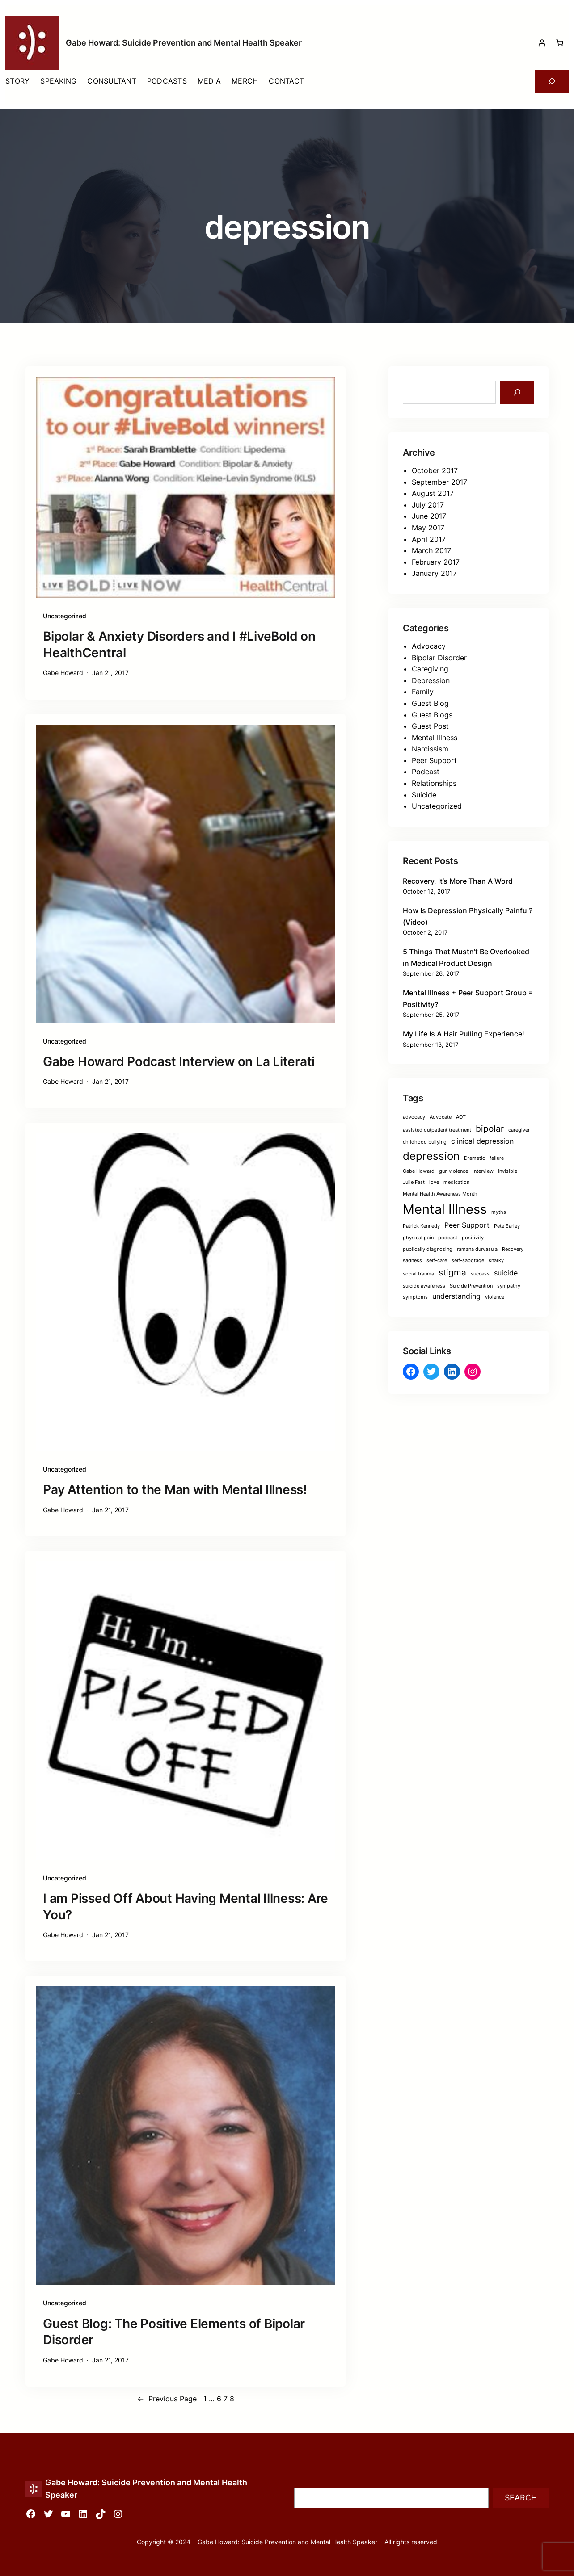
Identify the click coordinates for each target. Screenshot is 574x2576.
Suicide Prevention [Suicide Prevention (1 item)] (471, 1286)
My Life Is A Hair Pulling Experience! (463, 1033)
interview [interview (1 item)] (483, 1171)
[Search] (517, 392)
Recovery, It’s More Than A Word (458, 881)
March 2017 (431, 550)
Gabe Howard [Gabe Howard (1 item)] (419, 1171)
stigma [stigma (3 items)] (452, 1272)
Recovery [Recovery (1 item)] (512, 1249)
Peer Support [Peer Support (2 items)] (467, 1225)
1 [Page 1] (205, 2398)
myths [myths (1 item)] (498, 1212)
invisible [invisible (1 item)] (507, 1171)
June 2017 (429, 516)
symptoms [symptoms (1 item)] (415, 1297)
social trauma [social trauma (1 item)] (418, 1274)
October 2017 (435, 470)
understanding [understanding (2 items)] (456, 1296)
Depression (431, 680)
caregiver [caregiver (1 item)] (519, 1130)
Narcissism (430, 748)
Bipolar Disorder (439, 657)
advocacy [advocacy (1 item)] (414, 1117)
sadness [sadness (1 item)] (412, 1260)
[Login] (542, 43)
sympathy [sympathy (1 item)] (508, 1286)
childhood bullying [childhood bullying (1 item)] (425, 1142)
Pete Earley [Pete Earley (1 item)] (507, 1226)
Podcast (425, 771)
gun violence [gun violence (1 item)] (453, 1171)
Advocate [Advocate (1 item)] (441, 1117)
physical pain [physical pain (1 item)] (418, 1238)
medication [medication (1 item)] (456, 1182)
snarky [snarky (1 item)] (496, 1260)
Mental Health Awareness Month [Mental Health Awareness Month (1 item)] (440, 1194)
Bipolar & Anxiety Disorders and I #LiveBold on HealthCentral (179, 644)
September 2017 (439, 482)
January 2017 (434, 573)
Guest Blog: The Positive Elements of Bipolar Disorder (174, 2331)
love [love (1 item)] (434, 1182)
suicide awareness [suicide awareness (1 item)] (424, 1286)
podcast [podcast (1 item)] (447, 1238)
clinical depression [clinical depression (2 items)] (482, 1141)
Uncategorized (64, 616)
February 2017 (436, 562)
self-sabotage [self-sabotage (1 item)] (468, 1260)
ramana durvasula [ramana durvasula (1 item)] (477, 1249)
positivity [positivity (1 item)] (473, 1238)
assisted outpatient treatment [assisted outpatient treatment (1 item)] (437, 1130)
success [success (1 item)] (480, 1274)
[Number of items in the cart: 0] (560, 43)
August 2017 (433, 493)
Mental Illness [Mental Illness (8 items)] (445, 1209)
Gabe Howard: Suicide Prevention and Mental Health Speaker (184, 42)
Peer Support (434, 760)
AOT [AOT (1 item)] (461, 1117)
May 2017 (428, 527)
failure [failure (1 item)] (497, 1158)
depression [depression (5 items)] (431, 1155)
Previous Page (167, 2399)
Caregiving (430, 668)
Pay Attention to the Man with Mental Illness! (175, 1489)
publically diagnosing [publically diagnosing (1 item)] (427, 1249)
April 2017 (429, 539)
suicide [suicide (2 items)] (506, 1273)
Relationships (434, 783)
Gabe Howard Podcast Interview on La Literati (179, 1061)
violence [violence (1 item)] (494, 1297)
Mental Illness (434, 737)
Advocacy (429, 646)
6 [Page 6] (219, 2398)
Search (521, 2497)
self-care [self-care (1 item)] (436, 1260)
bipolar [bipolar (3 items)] (490, 1128)
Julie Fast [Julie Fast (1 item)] (414, 1182)
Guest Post (430, 726)
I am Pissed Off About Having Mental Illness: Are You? (185, 1906)
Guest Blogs (432, 714)
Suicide (424, 794)
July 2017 (428, 504)
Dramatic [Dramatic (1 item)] (474, 1158)
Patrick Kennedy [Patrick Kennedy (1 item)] (421, 1226)
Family (423, 691)
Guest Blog (430, 703)
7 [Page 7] (226, 2398)
